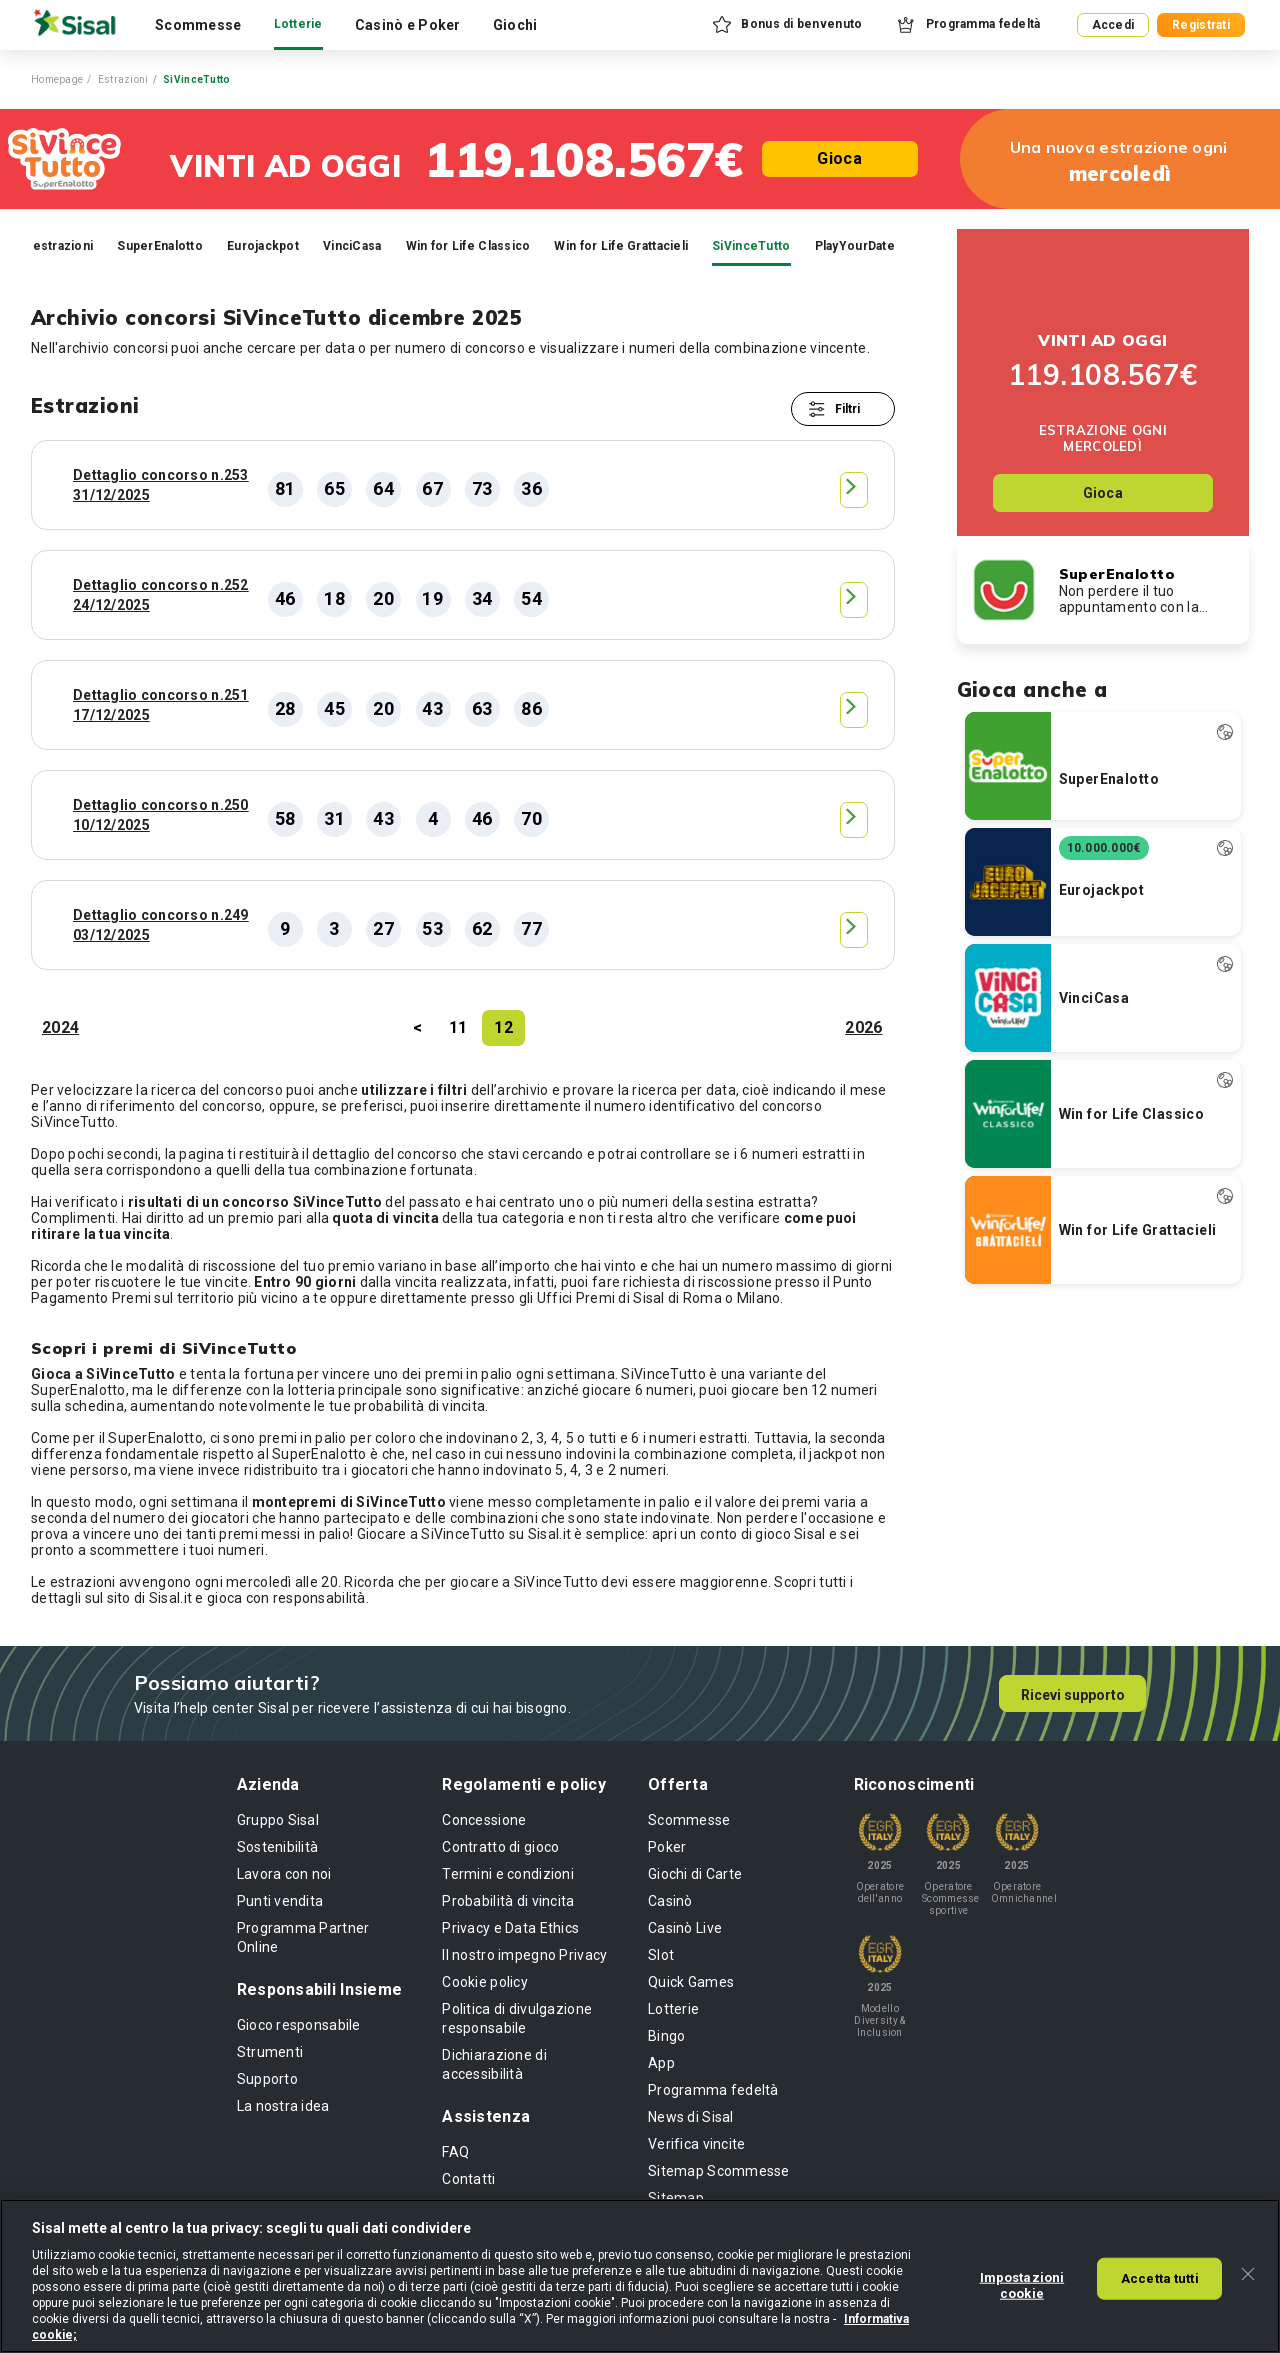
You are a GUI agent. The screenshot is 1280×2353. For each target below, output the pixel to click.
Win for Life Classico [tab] (468, 246)
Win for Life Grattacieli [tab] (621, 246)
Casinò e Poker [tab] (408, 25)
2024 (60, 1027)
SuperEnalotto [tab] (160, 246)
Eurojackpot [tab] (263, 246)
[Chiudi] (1248, 2274)
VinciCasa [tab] (352, 246)
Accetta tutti (1160, 2278)
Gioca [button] (1103, 493)
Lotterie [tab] (298, 24)
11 (458, 1027)
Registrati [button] (1201, 25)
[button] (786, 25)
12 (503, 1027)
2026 (863, 1027)
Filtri (847, 409)
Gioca (839, 158)
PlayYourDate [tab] (855, 246)
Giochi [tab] (515, 25)
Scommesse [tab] (198, 25)
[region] (640, 2276)
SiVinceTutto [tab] (751, 246)
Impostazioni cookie (1022, 2285)
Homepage (57, 79)
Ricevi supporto (1073, 1695)
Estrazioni (123, 79)
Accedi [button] (1113, 25)
